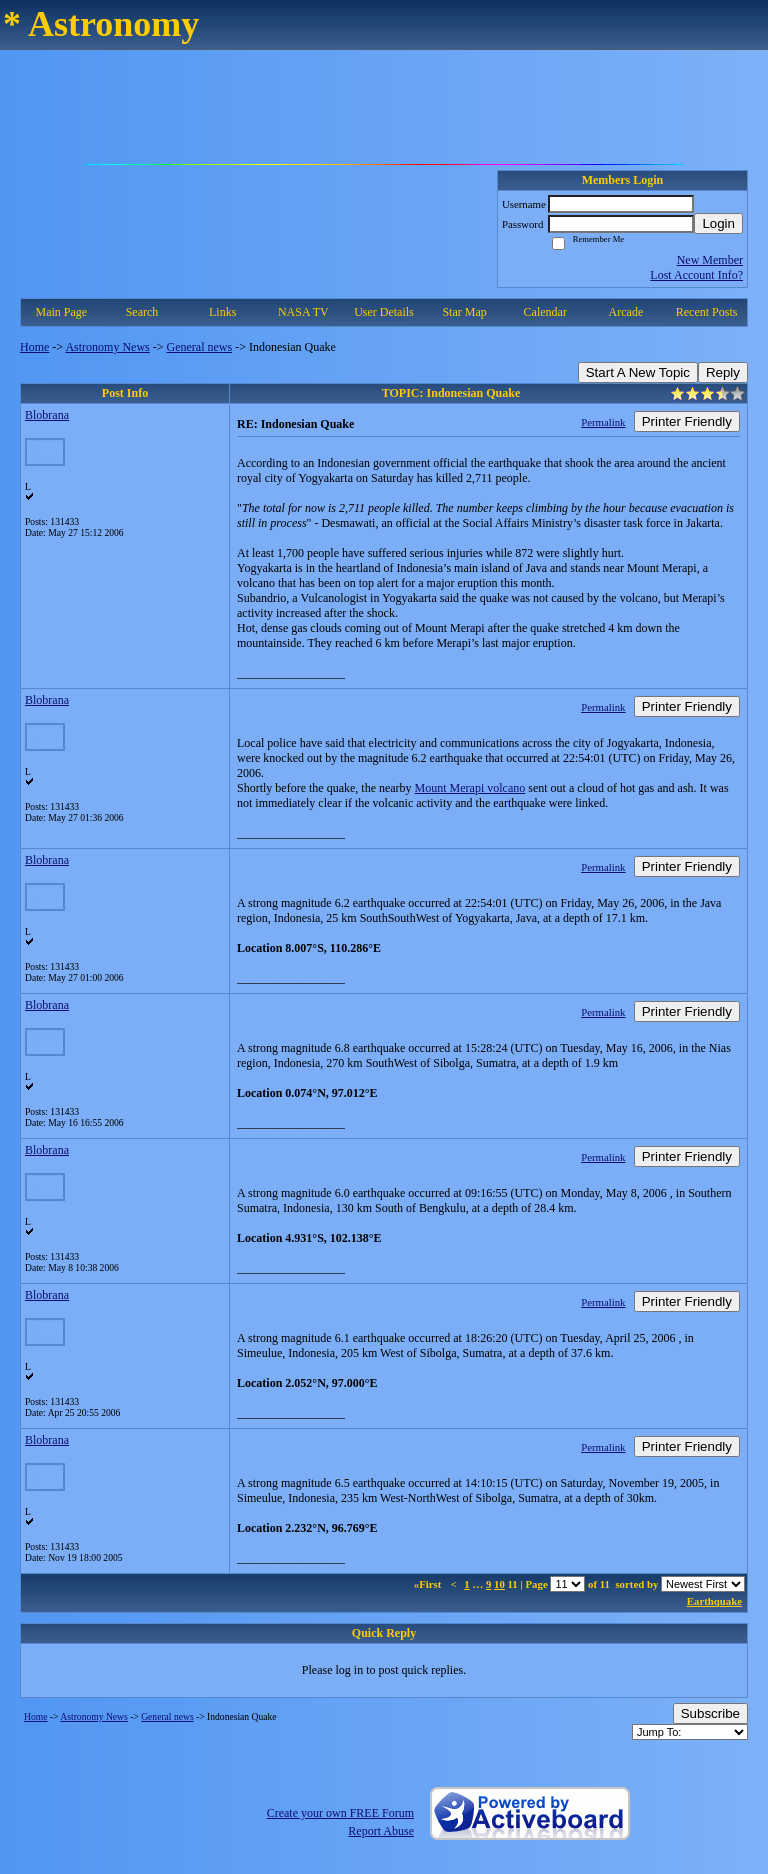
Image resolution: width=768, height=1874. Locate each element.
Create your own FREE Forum (340, 1813)
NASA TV (303, 312)
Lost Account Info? (696, 275)
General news (200, 347)
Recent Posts (707, 312)
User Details (384, 312)
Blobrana (47, 415)
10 (499, 1584)
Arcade (626, 312)
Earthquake (714, 1601)
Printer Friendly (687, 421)
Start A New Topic (638, 372)
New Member (710, 260)
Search (142, 312)
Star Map (464, 312)
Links (222, 312)
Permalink (603, 422)
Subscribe (710, 1713)
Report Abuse (381, 1831)
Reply (723, 372)
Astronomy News (107, 347)
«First (429, 1584)
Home (34, 347)
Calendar (545, 312)
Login (718, 223)
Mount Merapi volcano (470, 788)
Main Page (62, 312)
